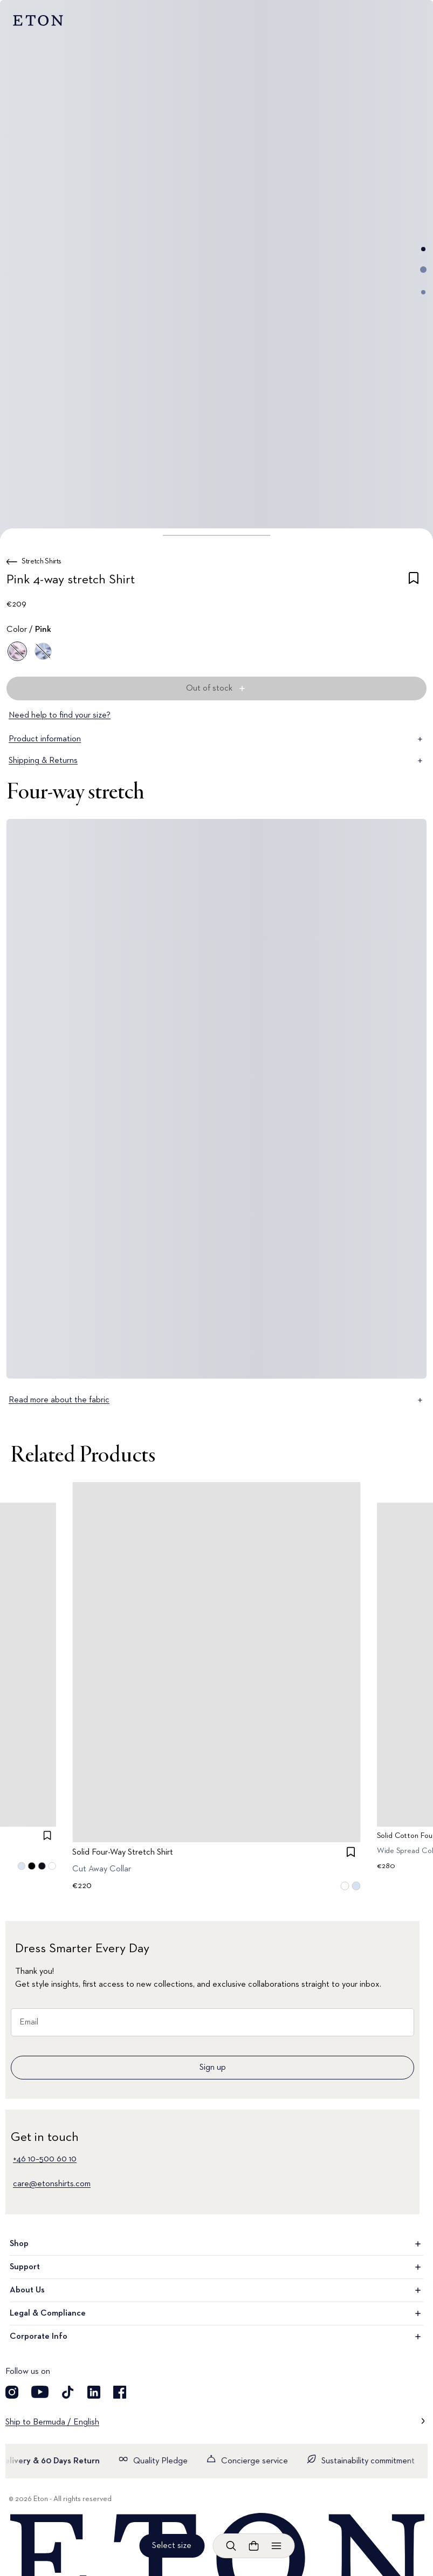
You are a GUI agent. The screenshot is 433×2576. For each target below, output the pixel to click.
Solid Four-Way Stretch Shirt (122, 1852)
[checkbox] (413, 581)
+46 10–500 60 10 (45, 2159)
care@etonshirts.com (52, 2184)
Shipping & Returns (216, 760)
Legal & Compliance (216, 2313)
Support (216, 2267)
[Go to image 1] (423, 249)
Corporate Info (216, 2336)
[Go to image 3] (423, 292)
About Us (216, 2290)
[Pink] (17, 651)
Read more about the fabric (216, 1400)
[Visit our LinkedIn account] (93, 2392)
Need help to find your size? (60, 715)
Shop (216, 2243)
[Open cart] (253, 2546)
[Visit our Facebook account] (119, 2392)
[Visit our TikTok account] (67, 2392)
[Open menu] (276, 2546)
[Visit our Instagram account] (11, 2392)
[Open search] (231, 2546)
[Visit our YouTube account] (40, 2392)
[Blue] (43, 651)
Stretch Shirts (41, 561)
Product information (216, 739)
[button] (216, 535)
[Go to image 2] (423, 269)
